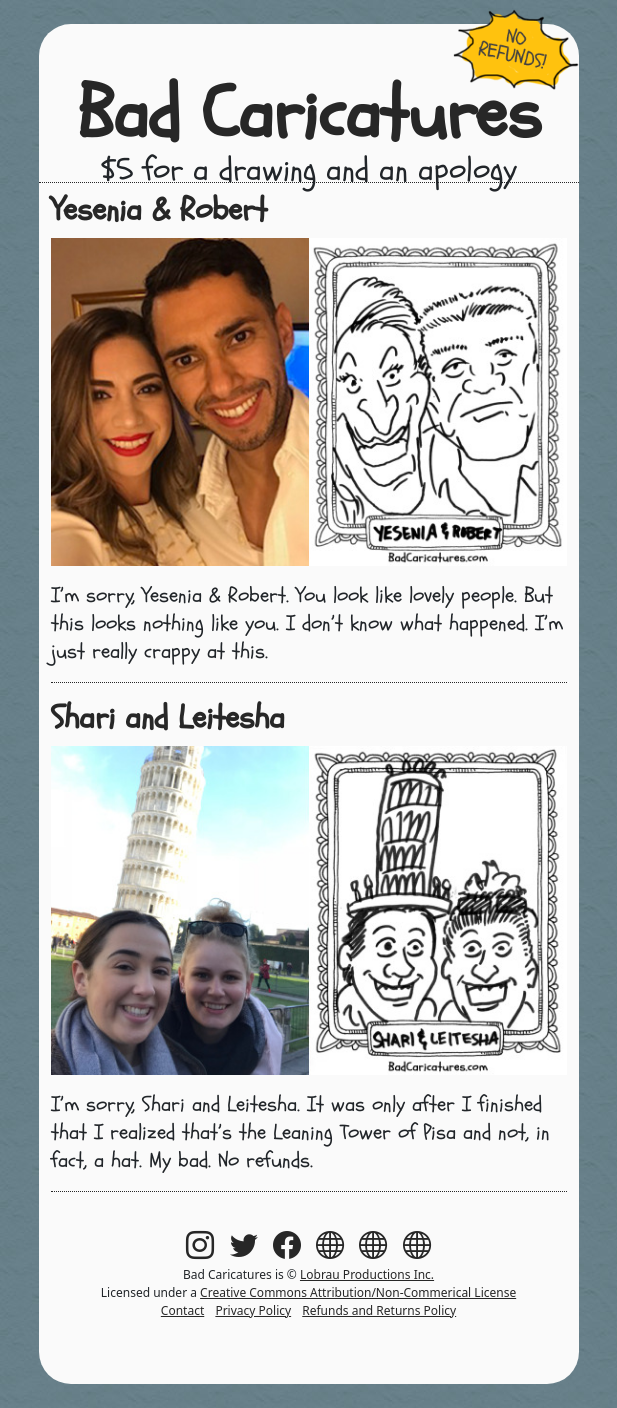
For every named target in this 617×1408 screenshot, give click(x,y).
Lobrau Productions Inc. (367, 1274)
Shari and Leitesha (168, 718)
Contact (182, 1310)
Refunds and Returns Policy (379, 1310)
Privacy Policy (253, 1310)
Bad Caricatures (309, 114)
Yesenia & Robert (159, 210)
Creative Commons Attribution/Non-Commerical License (358, 1292)
